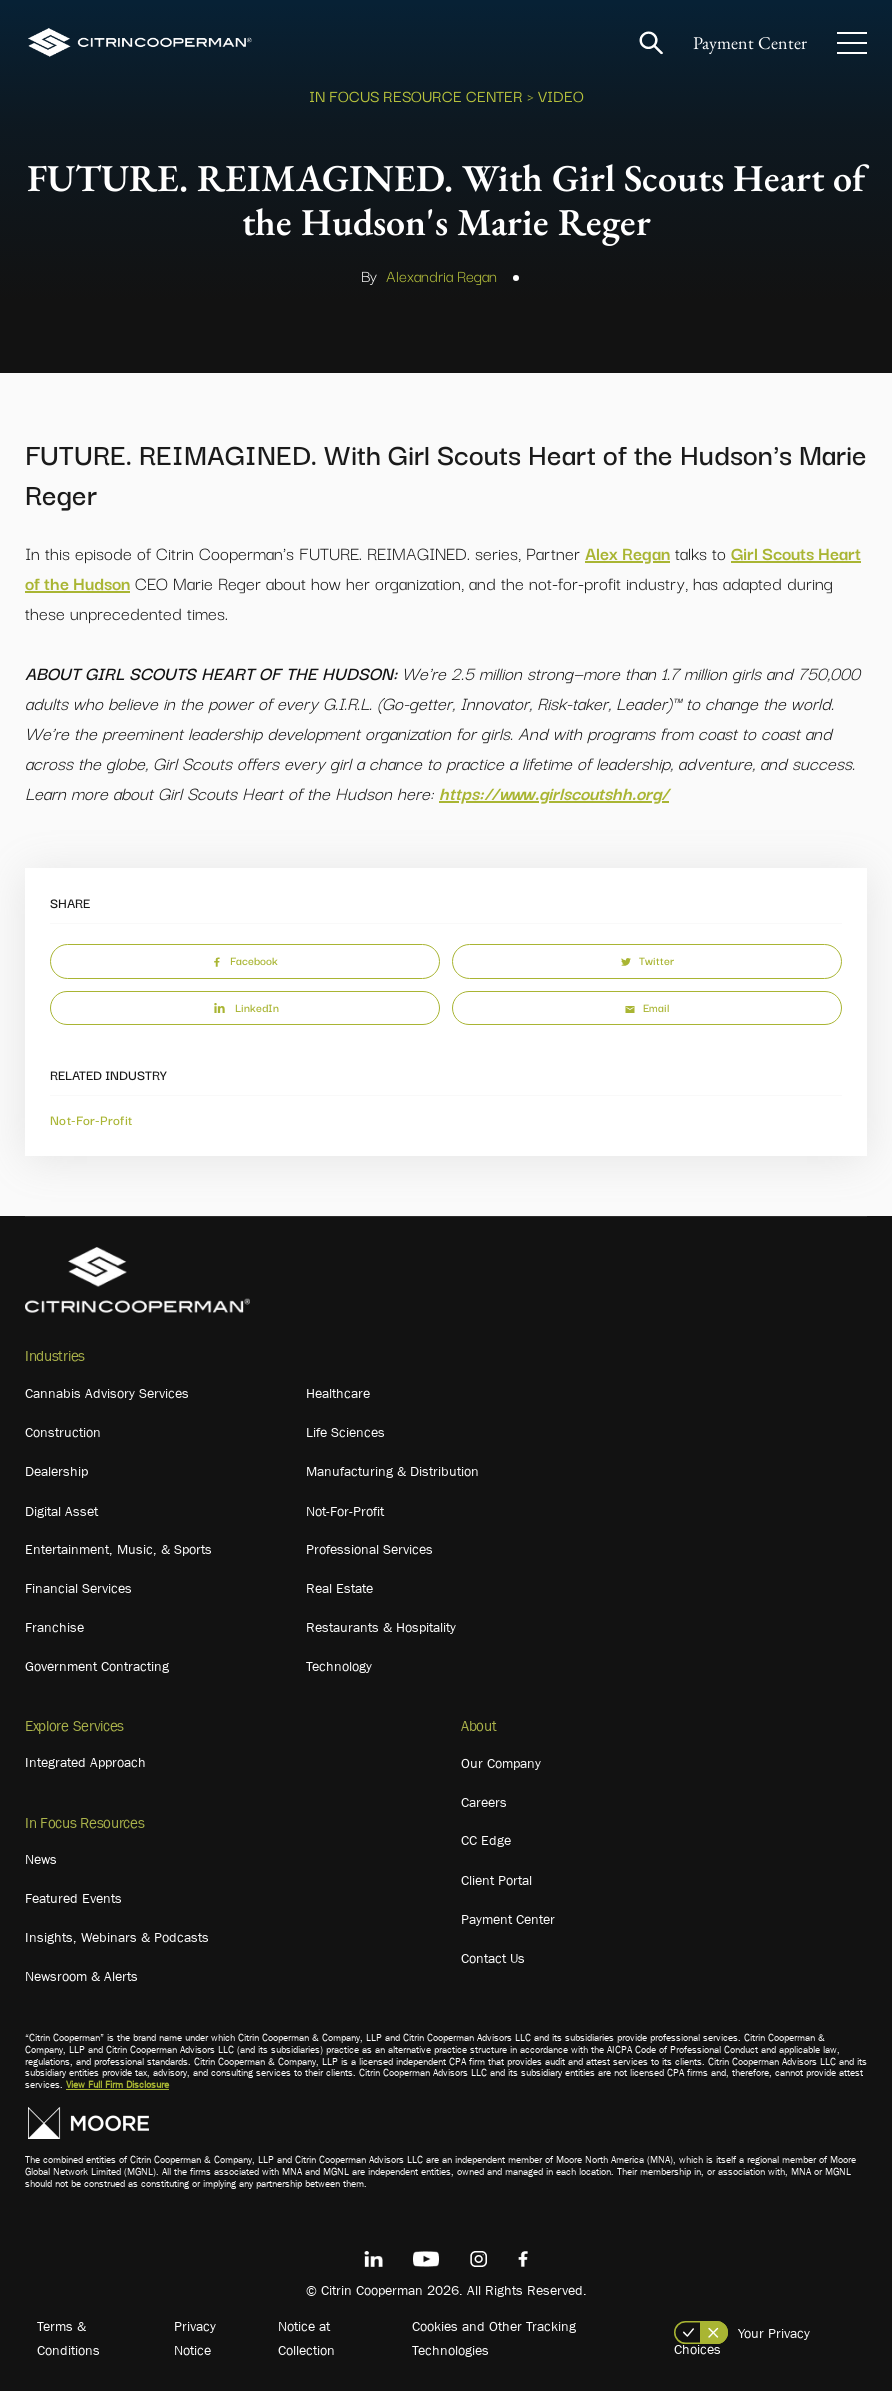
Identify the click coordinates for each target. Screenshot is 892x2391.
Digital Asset (61, 1511)
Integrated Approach (85, 1762)
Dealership (56, 1471)
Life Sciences (345, 1432)
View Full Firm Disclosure (117, 2084)
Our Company (501, 1763)
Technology (339, 1666)
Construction (63, 1432)
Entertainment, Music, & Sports (118, 1549)
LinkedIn (245, 1007)
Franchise (54, 1627)
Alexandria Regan (441, 275)
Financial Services (78, 1588)
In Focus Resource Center (416, 95)
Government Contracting (97, 1666)
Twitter (647, 960)
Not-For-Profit (91, 1119)
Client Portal (496, 1880)
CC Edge (486, 1840)
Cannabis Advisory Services (107, 1393)
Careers (484, 1802)
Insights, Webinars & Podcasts (117, 1937)
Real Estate (339, 1588)
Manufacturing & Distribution (392, 1471)
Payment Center (750, 42)
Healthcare (338, 1393)
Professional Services (369, 1549)
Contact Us (493, 1958)
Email (647, 1007)
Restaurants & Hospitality (381, 1627)
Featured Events (73, 1898)
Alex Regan (627, 552)
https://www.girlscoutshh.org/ (554, 792)
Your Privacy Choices (742, 2341)
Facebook (245, 960)
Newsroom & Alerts (81, 1976)
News (41, 1859)
